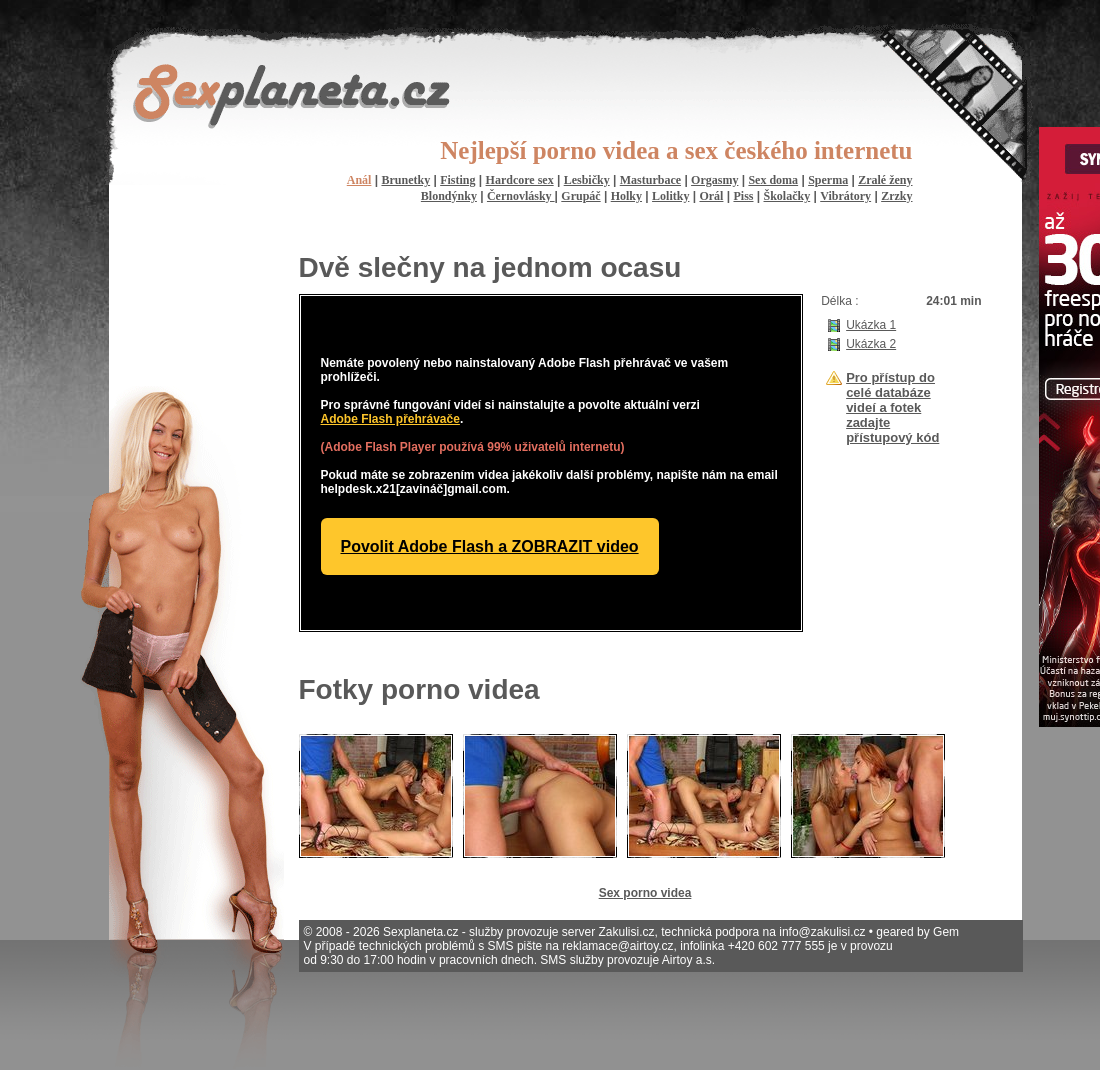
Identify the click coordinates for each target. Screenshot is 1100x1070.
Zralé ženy (885, 180)
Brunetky (405, 180)
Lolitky (670, 196)
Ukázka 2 (871, 344)
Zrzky (896, 196)
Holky (626, 196)
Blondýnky (449, 196)
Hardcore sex (520, 180)
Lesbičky (587, 180)
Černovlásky (521, 196)
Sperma (828, 180)
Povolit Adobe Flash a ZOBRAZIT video (490, 546)
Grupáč (580, 196)
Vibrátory (845, 196)
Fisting (457, 180)
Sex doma (773, 180)
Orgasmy (714, 180)
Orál (711, 196)
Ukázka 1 (871, 325)
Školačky (787, 196)
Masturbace (650, 180)
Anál (359, 180)
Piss (743, 196)
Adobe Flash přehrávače (390, 419)
